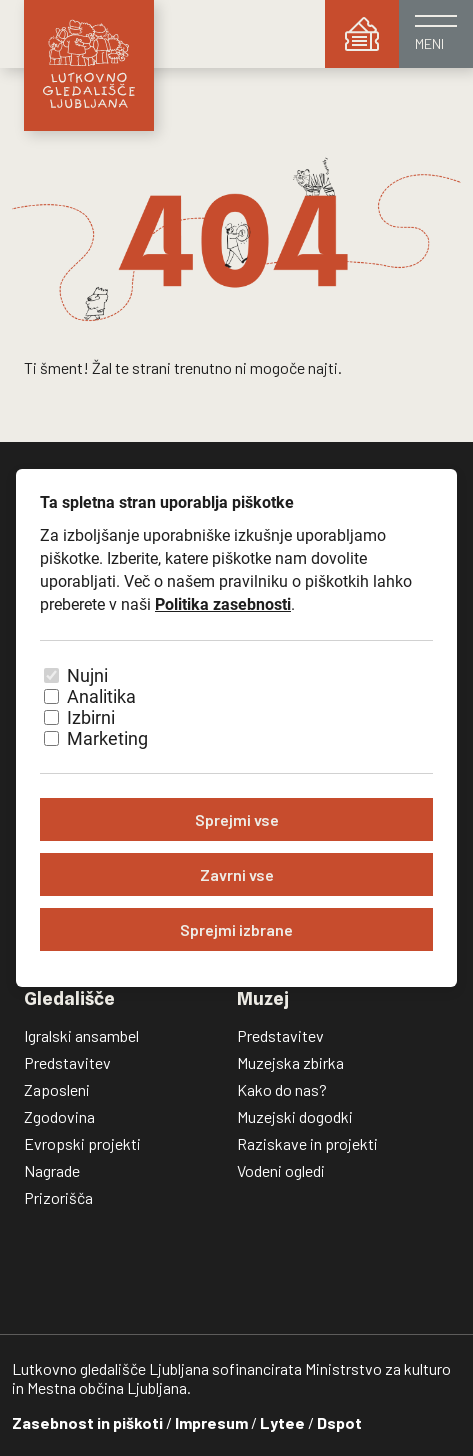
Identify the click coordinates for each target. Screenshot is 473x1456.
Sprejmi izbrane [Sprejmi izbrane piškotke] (236, 929)
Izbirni (91, 717)
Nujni (87, 675)
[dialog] (236, 728)
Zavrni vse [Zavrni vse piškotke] (237, 874)
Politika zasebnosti (223, 604)
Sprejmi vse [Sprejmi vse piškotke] (237, 819)
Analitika (101, 696)
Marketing (107, 738)
